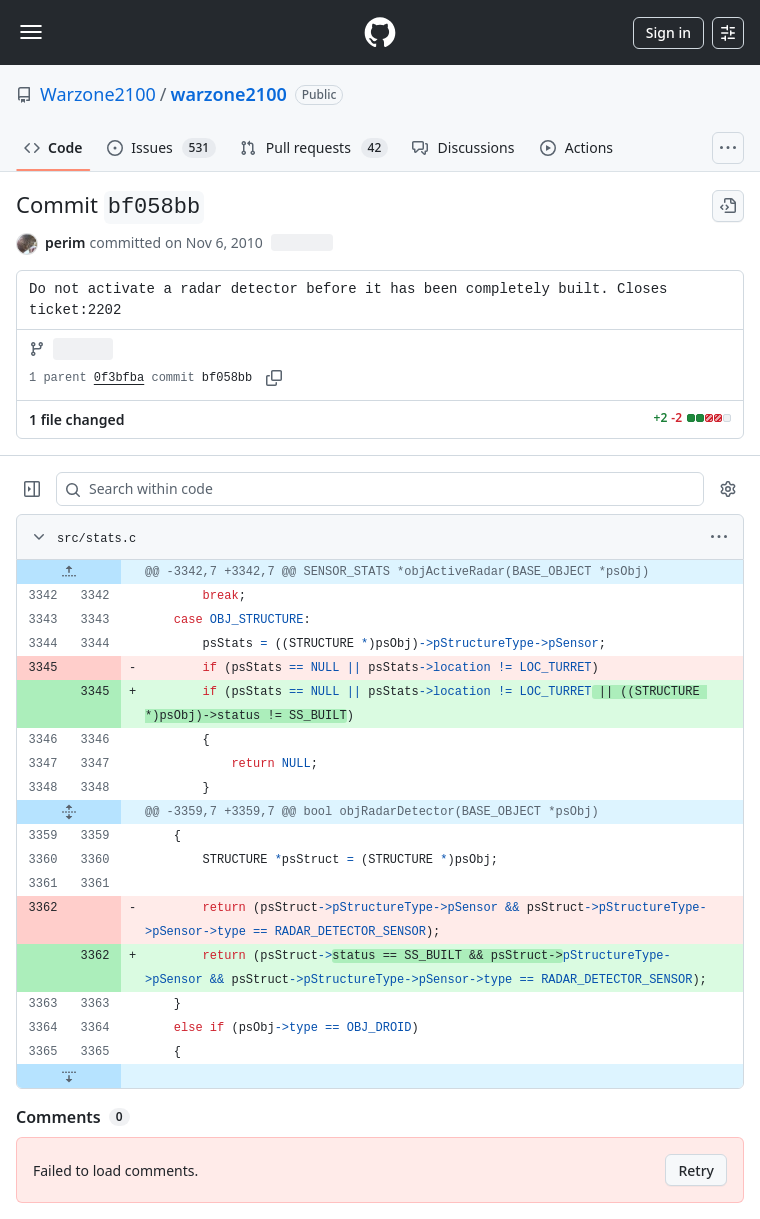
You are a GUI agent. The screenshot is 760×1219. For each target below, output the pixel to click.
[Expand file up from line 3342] (69, 572)
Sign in (668, 32)
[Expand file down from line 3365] (69, 1076)
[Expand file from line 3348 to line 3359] (69, 812)
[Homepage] (380, 32)
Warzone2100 (98, 94)
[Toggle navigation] (31, 32)
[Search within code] (370, 489)
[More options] (719, 537)
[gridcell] (380, 572)
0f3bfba (119, 378)
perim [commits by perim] (65, 242)
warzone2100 (228, 94)
